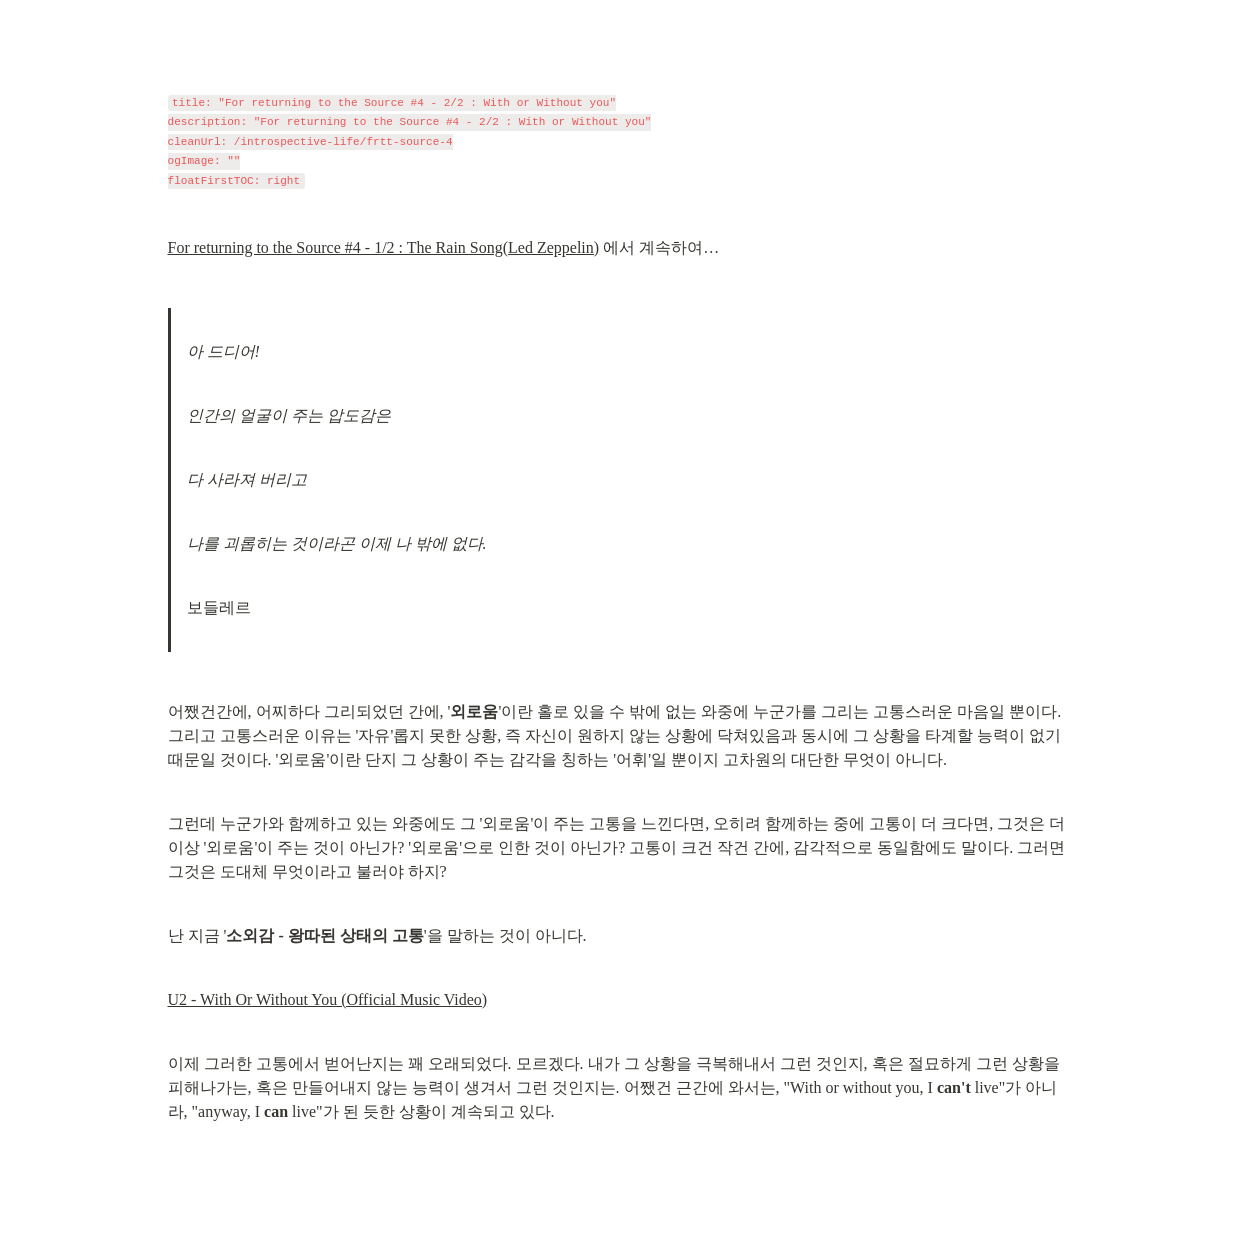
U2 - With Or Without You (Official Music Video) (328, 999)
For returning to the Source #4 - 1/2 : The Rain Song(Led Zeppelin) (384, 247)
